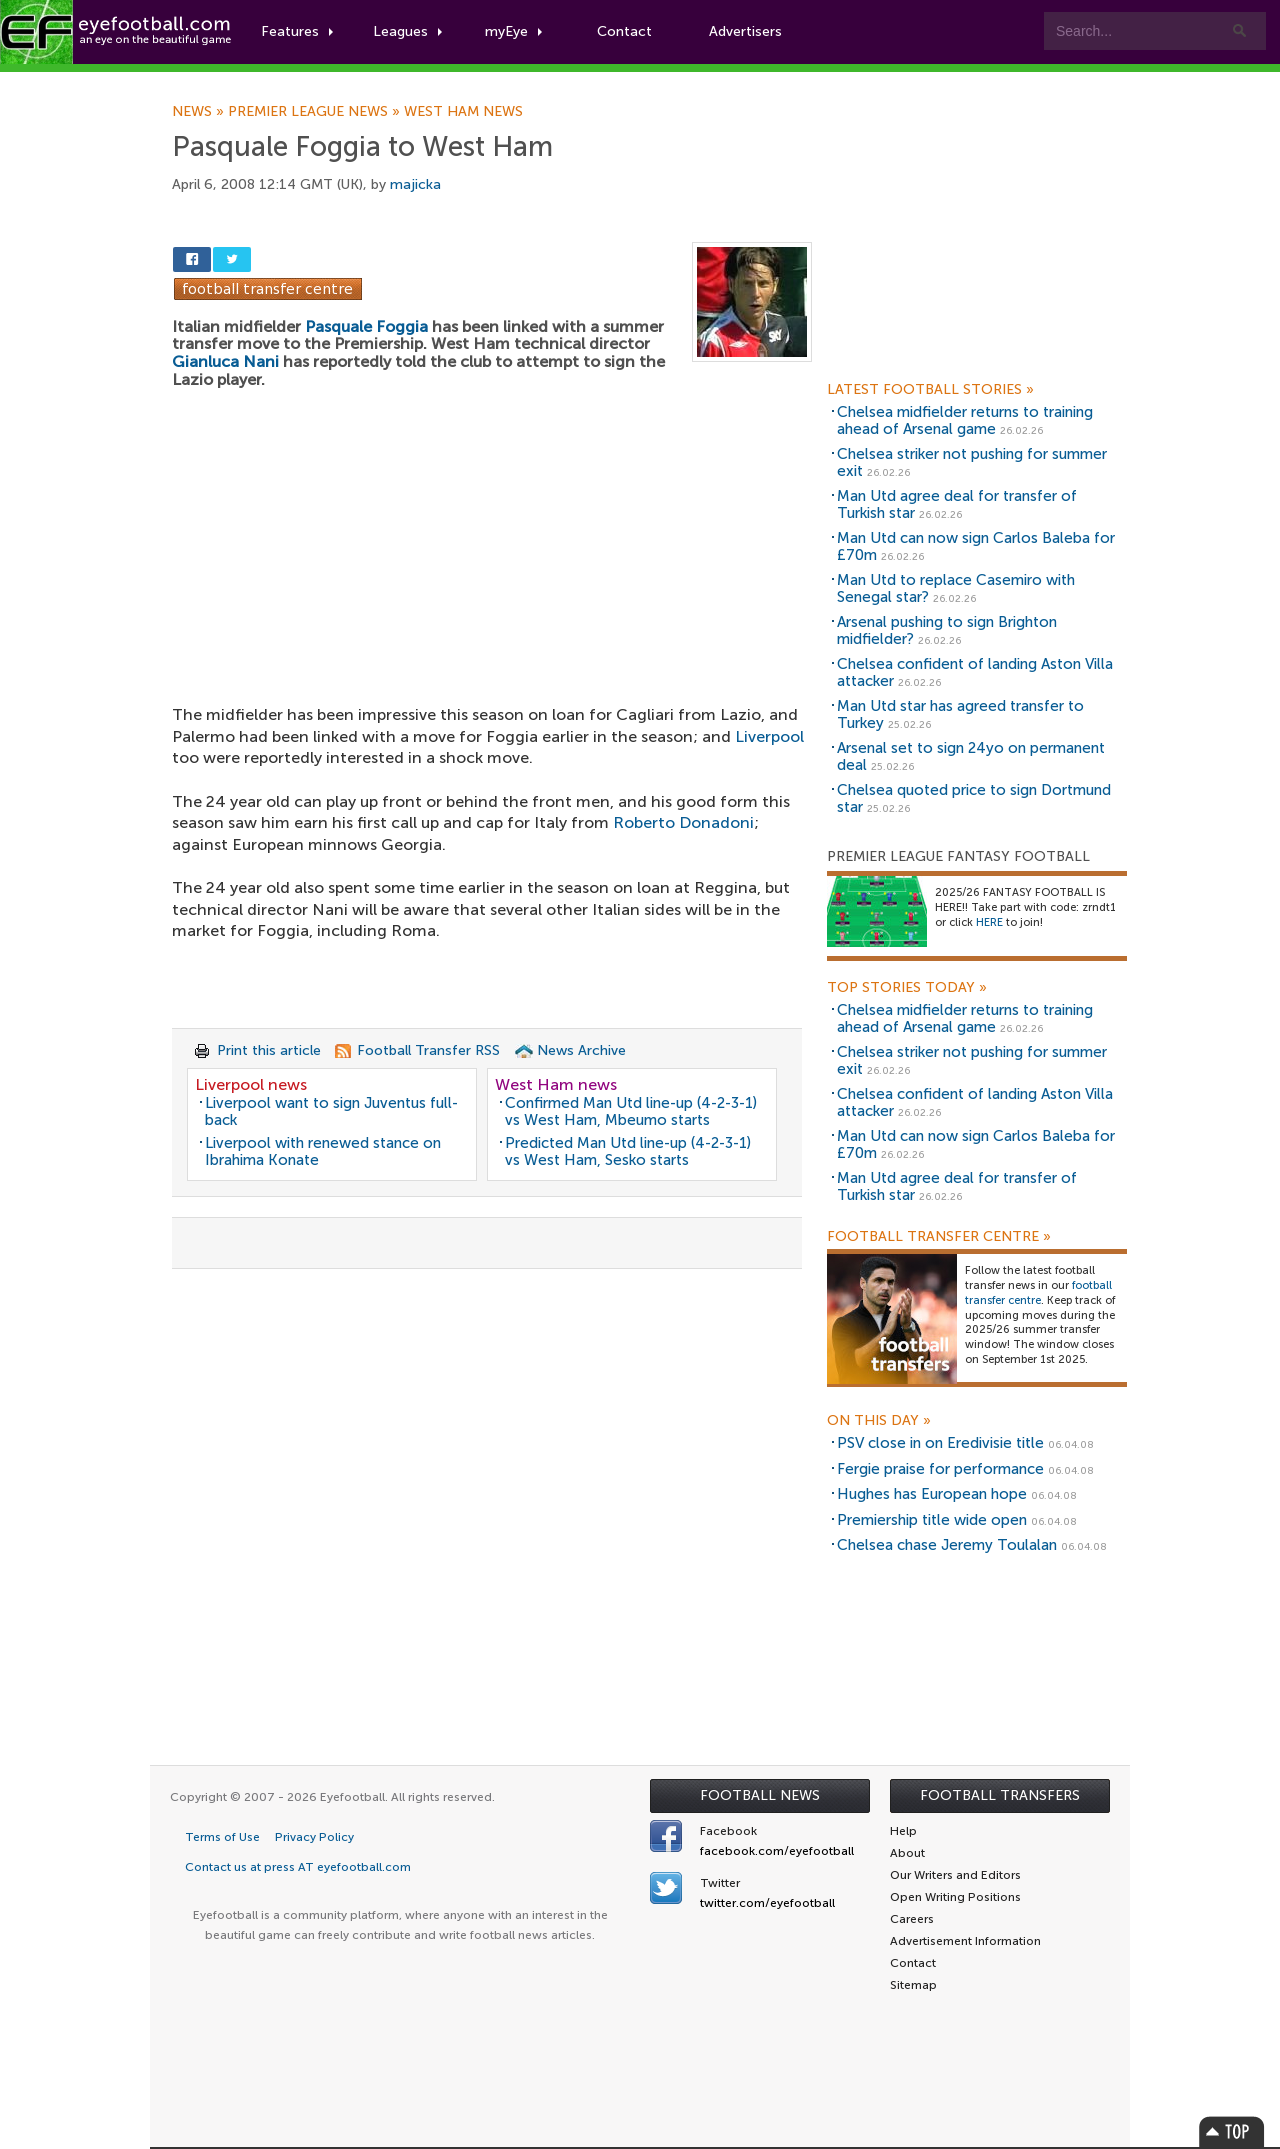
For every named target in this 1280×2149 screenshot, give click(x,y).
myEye (513, 31)
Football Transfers (1000, 1795)
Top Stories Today (907, 988)
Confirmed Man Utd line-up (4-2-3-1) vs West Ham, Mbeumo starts (631, 1111)
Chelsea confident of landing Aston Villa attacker (975, 672)
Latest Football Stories (930, 390)
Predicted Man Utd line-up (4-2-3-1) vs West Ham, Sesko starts (628, 1151)
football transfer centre (1038, 1293)
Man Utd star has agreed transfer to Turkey (960, 714)
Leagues (407, 31)
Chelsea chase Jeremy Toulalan (947, 1545)
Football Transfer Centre (939, 1237)
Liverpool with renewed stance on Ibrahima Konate (323, 1151)
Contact (624, 31)
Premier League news (316, 112)
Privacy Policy (314, 1837)
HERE (989, 922)
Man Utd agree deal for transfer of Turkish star (957, 504)
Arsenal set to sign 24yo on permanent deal (971, 756)
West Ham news (463, 112)
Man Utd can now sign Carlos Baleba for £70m (976, 546)
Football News (760, 1795)
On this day (879, 1421)
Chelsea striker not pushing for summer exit (972, 462)
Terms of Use (222, 1837)
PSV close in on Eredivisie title (940, 1443)
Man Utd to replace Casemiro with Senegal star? (956, 588)
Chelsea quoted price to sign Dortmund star (974, 798)
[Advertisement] (492, 534)
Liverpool (769, 736)
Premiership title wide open (932, 1520)
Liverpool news (251, 1084)
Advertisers (745, 31)
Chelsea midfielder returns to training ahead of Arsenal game (965, 420)
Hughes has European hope (932, 1494)
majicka (415, 184)
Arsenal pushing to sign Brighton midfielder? (947, 630)
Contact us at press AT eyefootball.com (298, 1867)
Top (1232, 2131)
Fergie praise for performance (940, 1469)
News (200, 112)
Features (297, 31)
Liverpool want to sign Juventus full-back (331, 1111)
